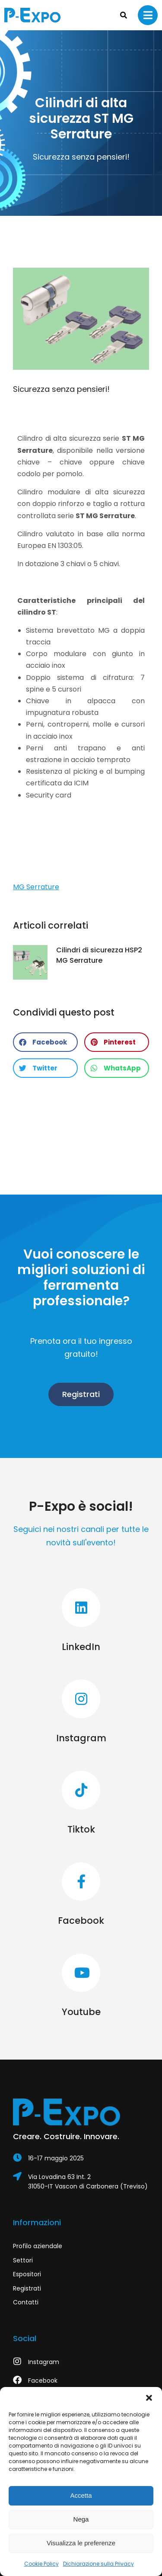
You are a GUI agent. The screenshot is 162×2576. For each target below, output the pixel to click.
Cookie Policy (41, 2563)
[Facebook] (81, 1895)
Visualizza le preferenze (81, 2543)
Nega (81, 2519)
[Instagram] (81, 1712)
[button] (149, 2397)
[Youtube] (81, 1986)
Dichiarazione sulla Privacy (98, 2563)
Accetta (81, 2495)
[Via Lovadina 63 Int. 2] (81, 2182)
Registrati (81, 1394)
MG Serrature (36, 887)
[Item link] (81, 2158)
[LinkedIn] (81, 1620)
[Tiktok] (81, 1803)
